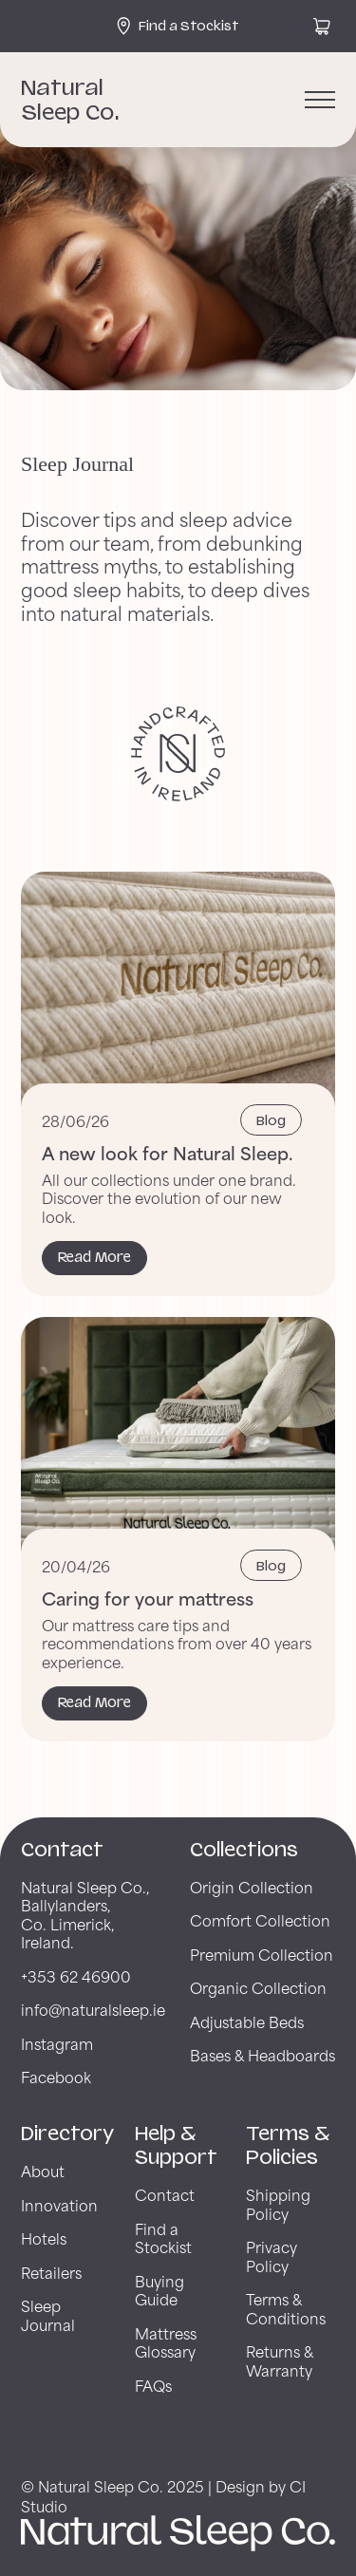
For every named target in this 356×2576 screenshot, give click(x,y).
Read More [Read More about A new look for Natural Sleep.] (94, 1257)
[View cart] (321, 25)
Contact (165, 2194)
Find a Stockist (163, 2237)
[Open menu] (320, 100)
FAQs (153, 2385)
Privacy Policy (271, 2255)
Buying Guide (159, 2289)
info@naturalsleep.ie (93, 2009)
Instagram (57, 2043)
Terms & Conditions (286, 2307)
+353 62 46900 (76, 1975)
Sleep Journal (48, 2314)
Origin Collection (251, 1886)
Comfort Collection (260, 1919)
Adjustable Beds (247, 2021)
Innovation (59, 2204)
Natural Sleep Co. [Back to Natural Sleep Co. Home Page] (70, 99)
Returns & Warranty (279, 2360)
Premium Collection (261, 1953)
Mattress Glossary (166, 2342)
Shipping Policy (278, 2203)
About (43, 2170)
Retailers (51, 2272)
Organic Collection (258, 1987)
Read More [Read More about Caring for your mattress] (94, 1702)
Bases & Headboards (262, 2054)
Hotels (43, 2237)
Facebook (56, 2076)
